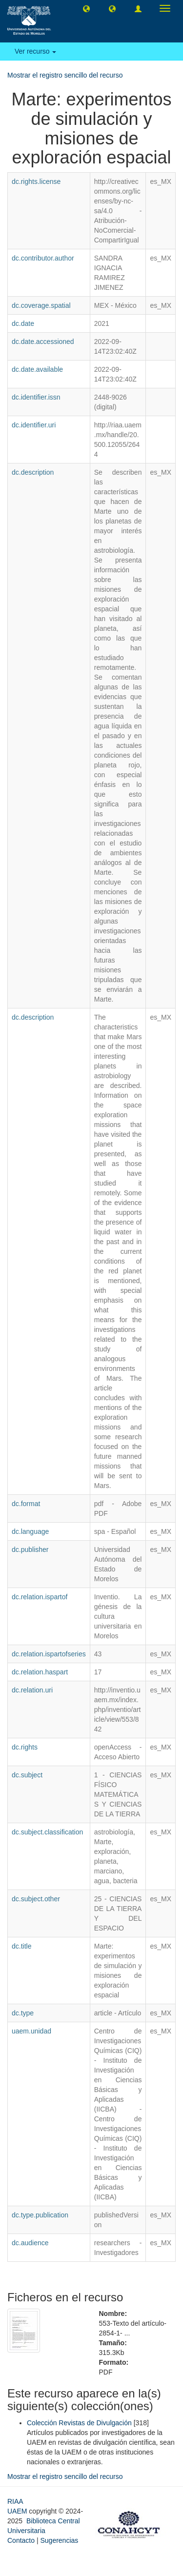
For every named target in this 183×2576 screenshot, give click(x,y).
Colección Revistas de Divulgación (79, 2423)
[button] (86, 8)
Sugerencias (59, 2540)
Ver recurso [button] (35, 51)
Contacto (21, 2540)
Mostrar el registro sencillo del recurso (65, 75)
